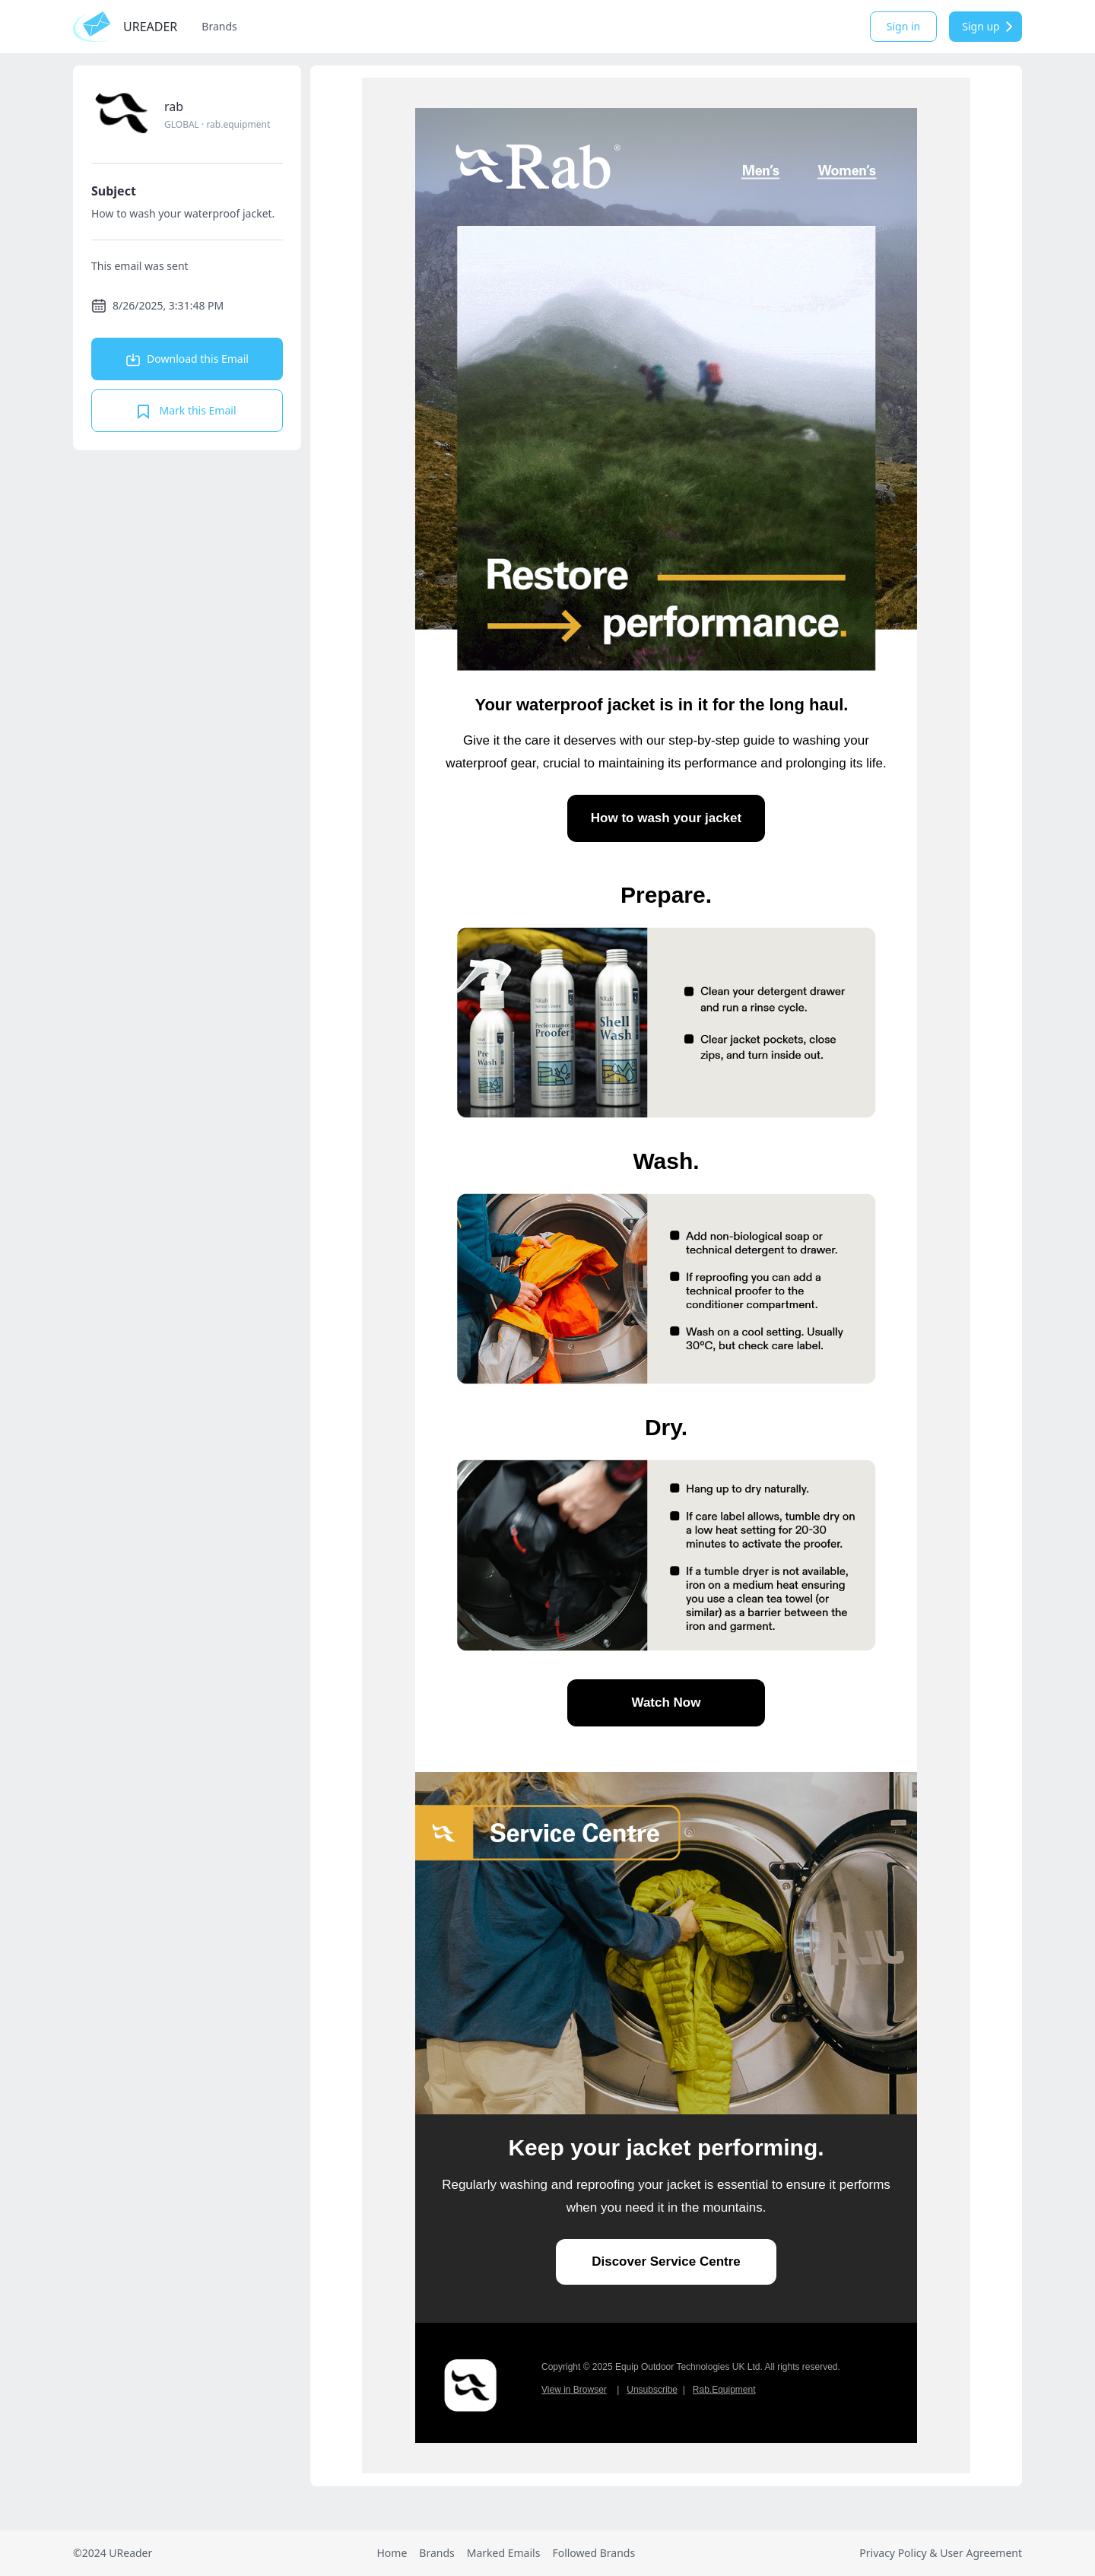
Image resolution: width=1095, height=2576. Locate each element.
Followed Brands (593, 2553)
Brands (219, 26)
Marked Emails (504, 2553)
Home (391, 2553)
